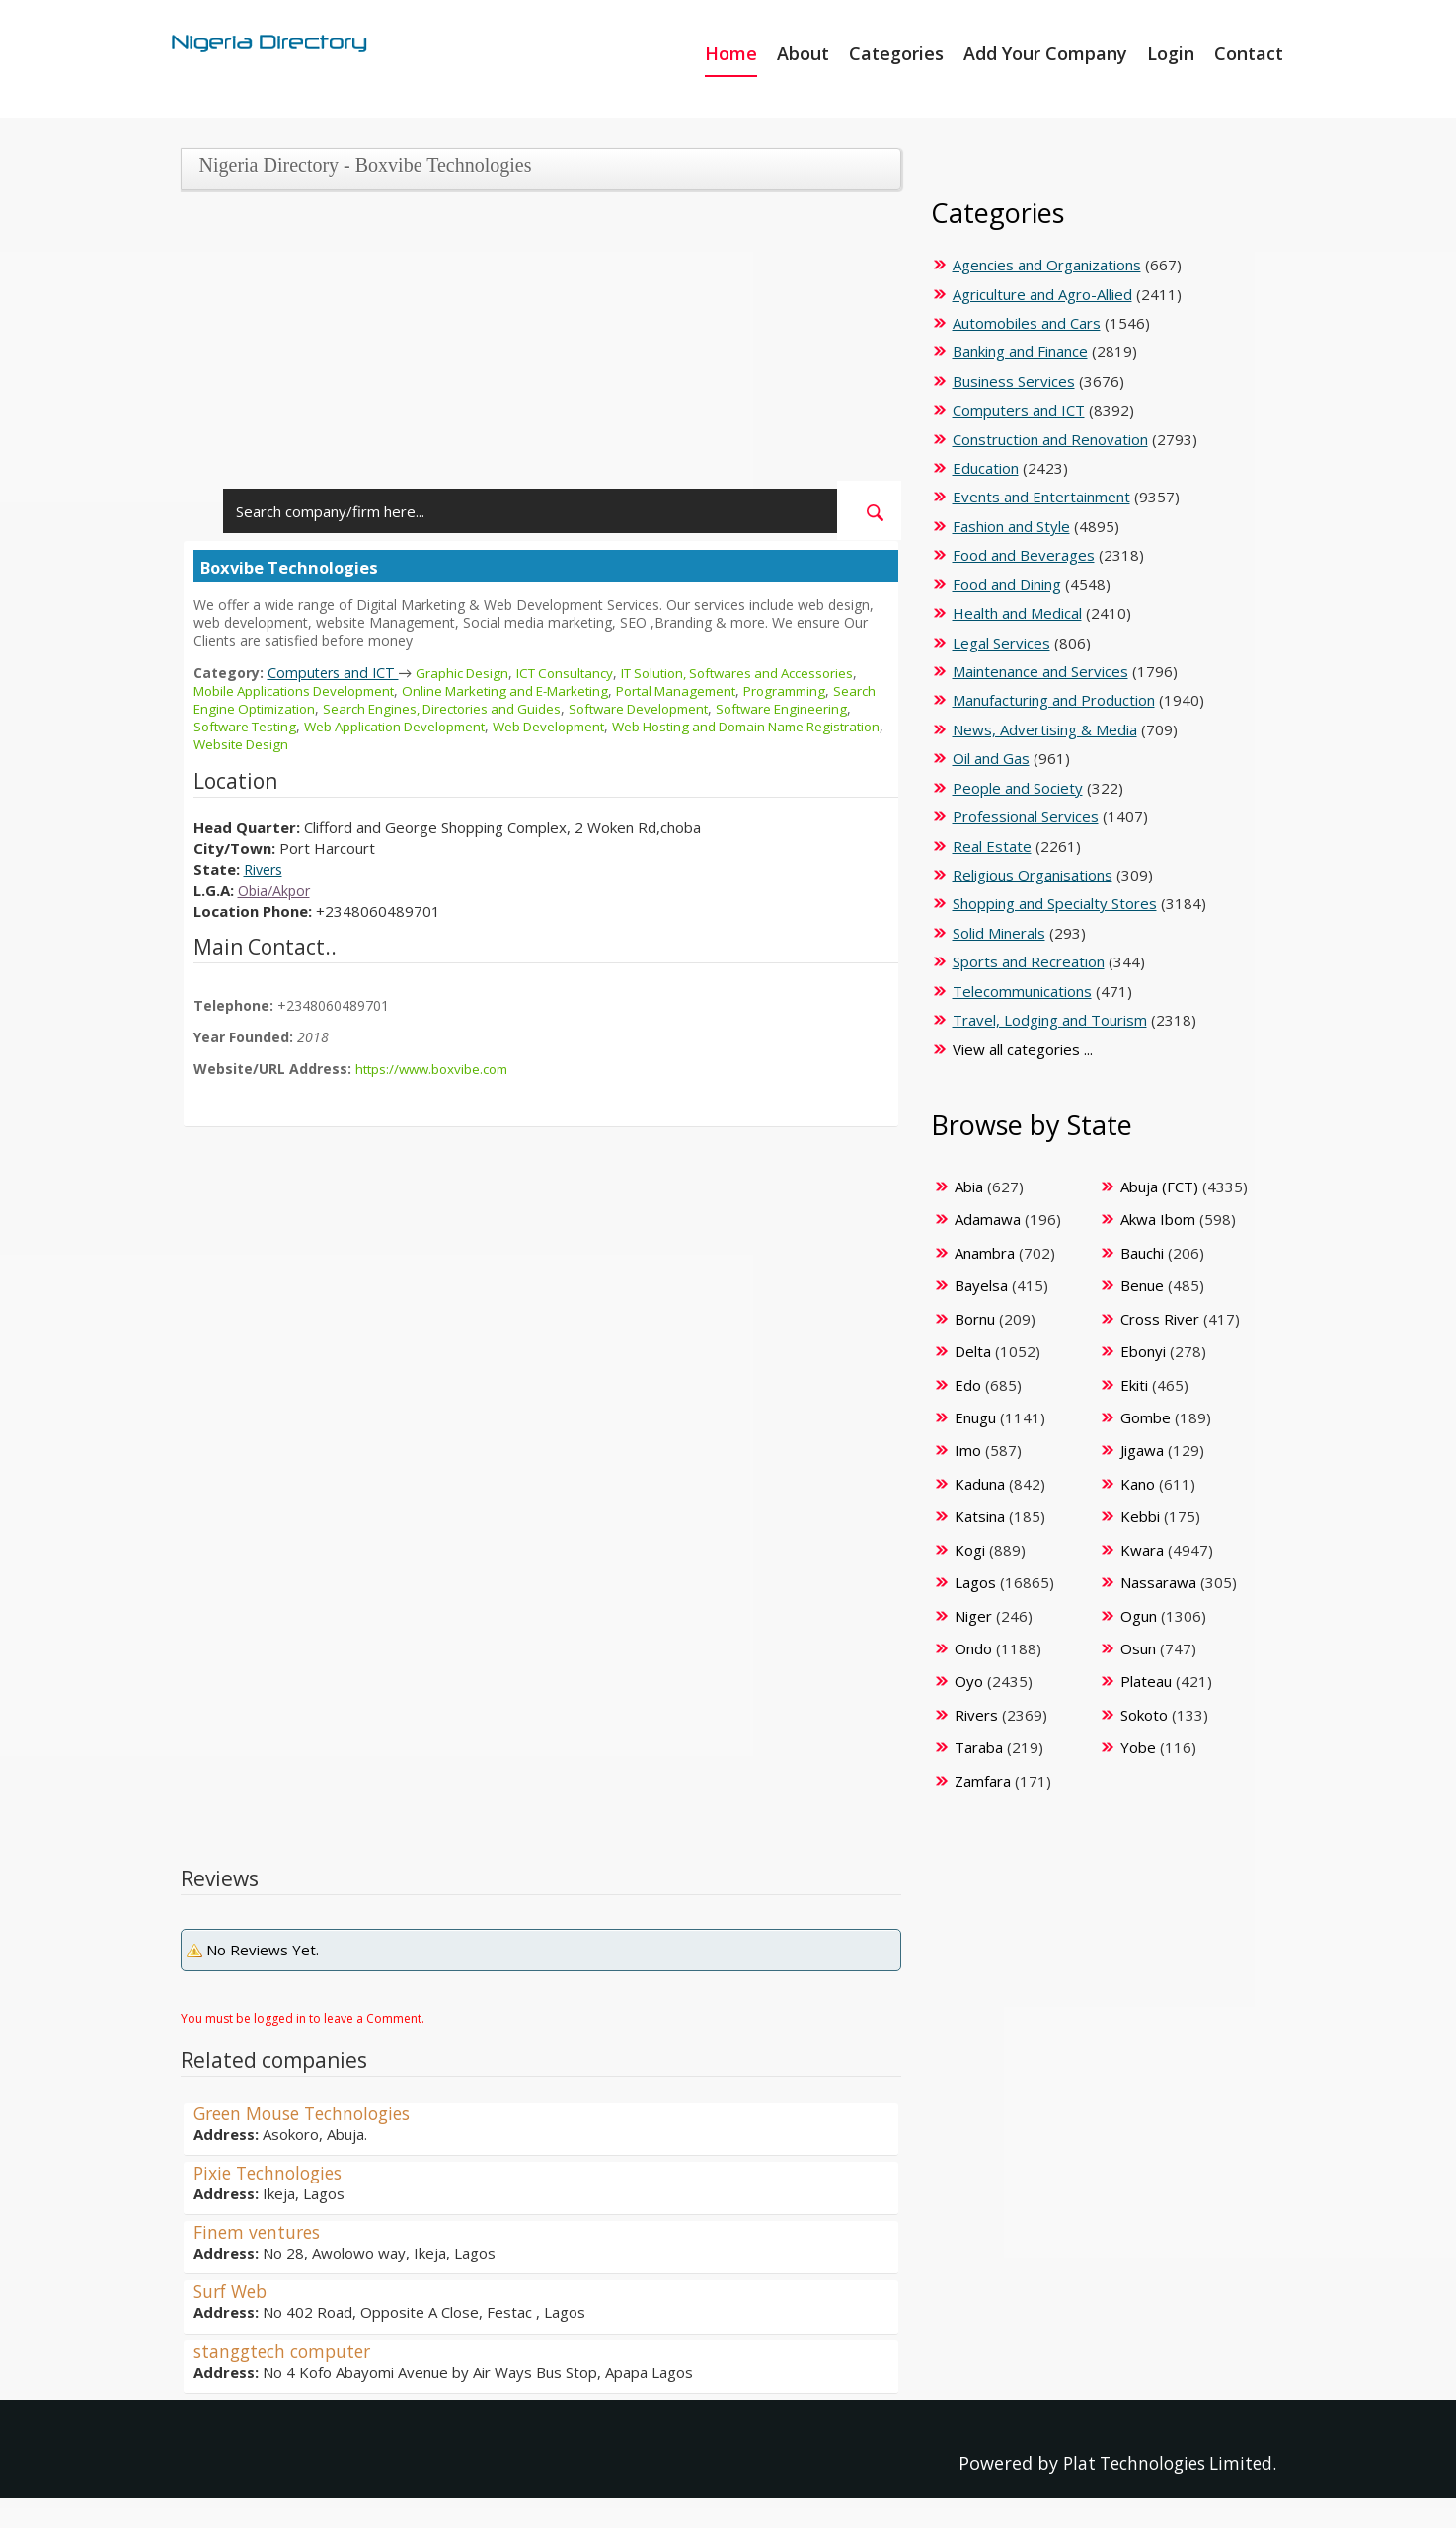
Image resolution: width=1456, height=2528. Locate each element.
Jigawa (1142, 1450)
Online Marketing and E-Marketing (525, 690)
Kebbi (1140, 1516)
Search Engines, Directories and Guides (502, 708)
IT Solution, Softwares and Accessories (761, 672)
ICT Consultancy (577, 672)
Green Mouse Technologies (308, 2113)
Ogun (1138, 1616)
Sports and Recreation (1029, 961)
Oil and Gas (991, 758)
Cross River (1159, 1319)
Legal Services (1001, 642)
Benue (1142, 1285)
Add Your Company (1045, 53)
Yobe (1138, 1747)
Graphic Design (469, 672)
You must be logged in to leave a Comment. (302, 2018)
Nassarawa (1158, 1582)
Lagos (975, 1582)
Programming (822, 690)
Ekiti (1134, 1385)
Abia (969, 1186)
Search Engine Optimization (281, 708)
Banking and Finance (1020, 351)
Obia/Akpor (276, 890)
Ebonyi (1143, 1351)
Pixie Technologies (272, 2172)
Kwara (1142, 1550)
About (803, 53)
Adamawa (988, 1219)
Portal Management (706, 690)
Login (1170, 53)
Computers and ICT (336, 672)
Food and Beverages (1024, 555)
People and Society (1018, 788)
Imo (968, 1450)
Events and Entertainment (1041, 496)
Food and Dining (1007, 584)
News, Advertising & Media (1045, 729)
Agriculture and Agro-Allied (1042, 294)
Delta (973, 1351)
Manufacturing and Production (1054, 700)
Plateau (1146, 1681)
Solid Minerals (999, 933)
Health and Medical (1017, 613)
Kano (1137, 1484)
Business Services (1014, 381)
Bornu (975, 1319)
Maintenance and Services (1040, 671)
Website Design (371, 743)
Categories (896, 53)
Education (986, 468)
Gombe (1145, 1417)
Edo (968, 1385)
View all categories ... (1023, 1049)
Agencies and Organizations (1047, 264)
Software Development (709, 708)
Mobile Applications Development (301, 690)
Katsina (980, 1516)
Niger (973, 1616)
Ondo (973, 1648)
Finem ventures (259, 2232)
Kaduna (980, 1484)
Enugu (975, 1417)
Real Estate (992, 846)
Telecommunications (1022, 991)
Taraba (979, 1747)
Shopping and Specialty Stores (1055, 903)
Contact (1248, 53)
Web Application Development (489, 726)
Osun (1138, 1648)
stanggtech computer (286, 2351)
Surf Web (232, 2291)
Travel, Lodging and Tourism (1050, 1020)
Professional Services (1026, 816)
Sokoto (1144, 1714)
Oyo (969, 1681)
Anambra (985, 1253)
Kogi (970, 1550)
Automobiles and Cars (1027, 323)
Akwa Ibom (1157, 1219)
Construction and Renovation (1050, 439)
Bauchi (1142, 1253)
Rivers (265, 869)
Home (731, 53)
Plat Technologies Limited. (1163, 2463)
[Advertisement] (533, 342)
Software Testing (330, 726)
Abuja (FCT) (1159, 1186)
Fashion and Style (1011, 526)
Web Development (654, 726)
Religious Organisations (1032, 874)
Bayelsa (981, 1285)
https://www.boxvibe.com (436, 1068)
